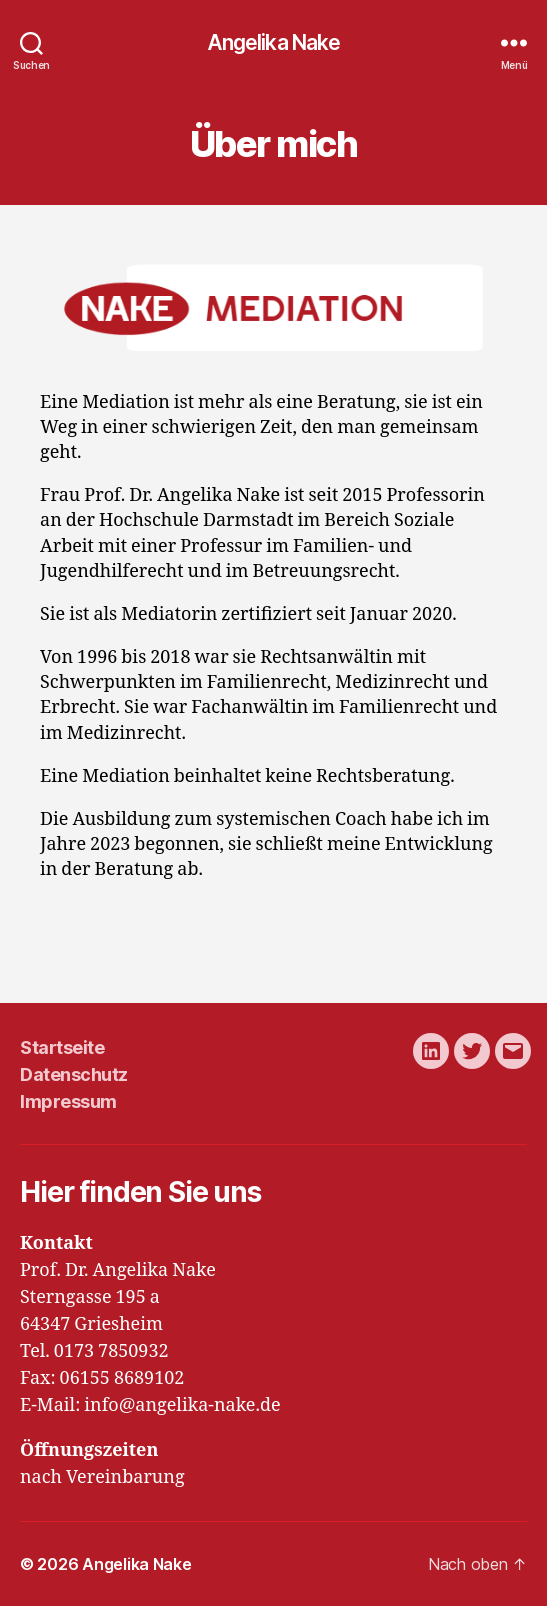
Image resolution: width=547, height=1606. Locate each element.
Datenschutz (74, 1074)
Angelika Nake (274, 42)
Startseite (62, 1047)
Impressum (68, 1101)
